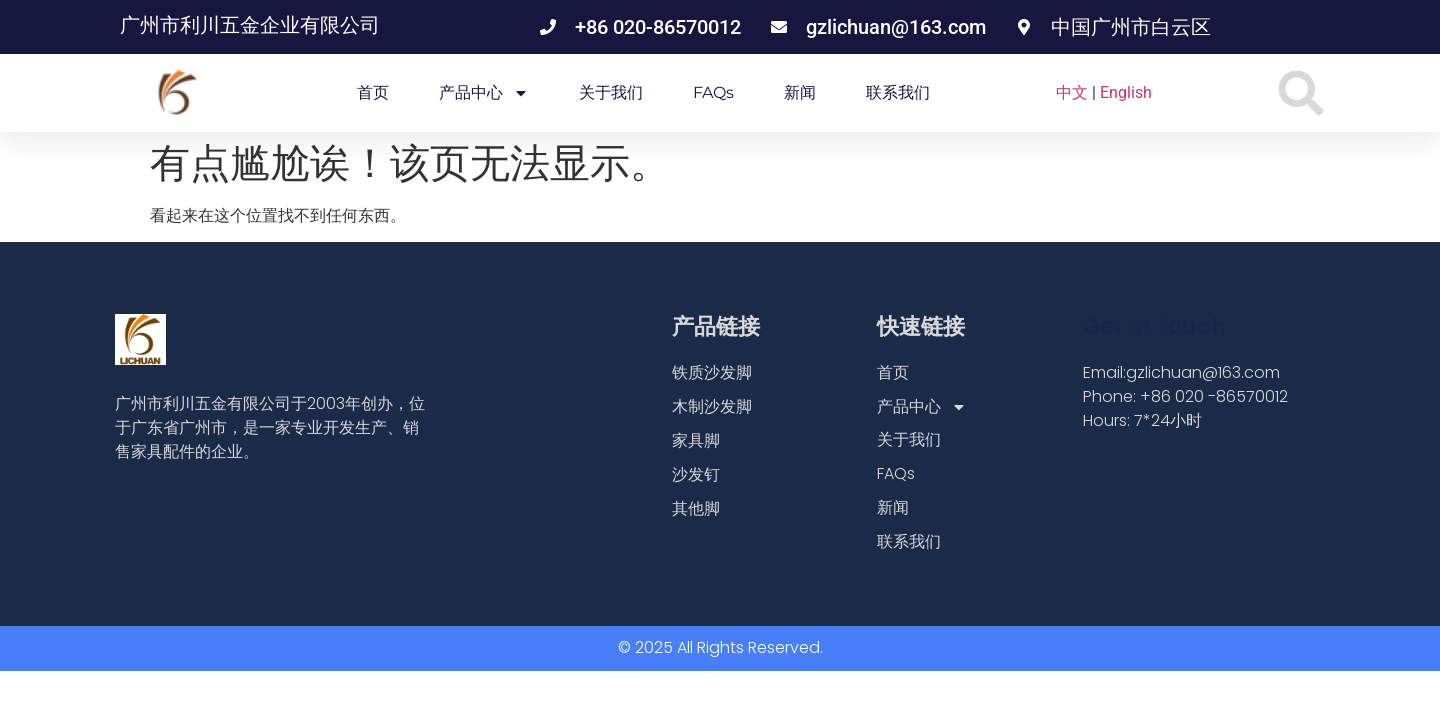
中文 (1072, 92)
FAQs (713, 92)
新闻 (800, 92)
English (1126, 92)
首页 (373, 92)
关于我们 (611, 92)
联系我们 (898, 92)
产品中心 (484, 93)
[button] (1301, 93)
